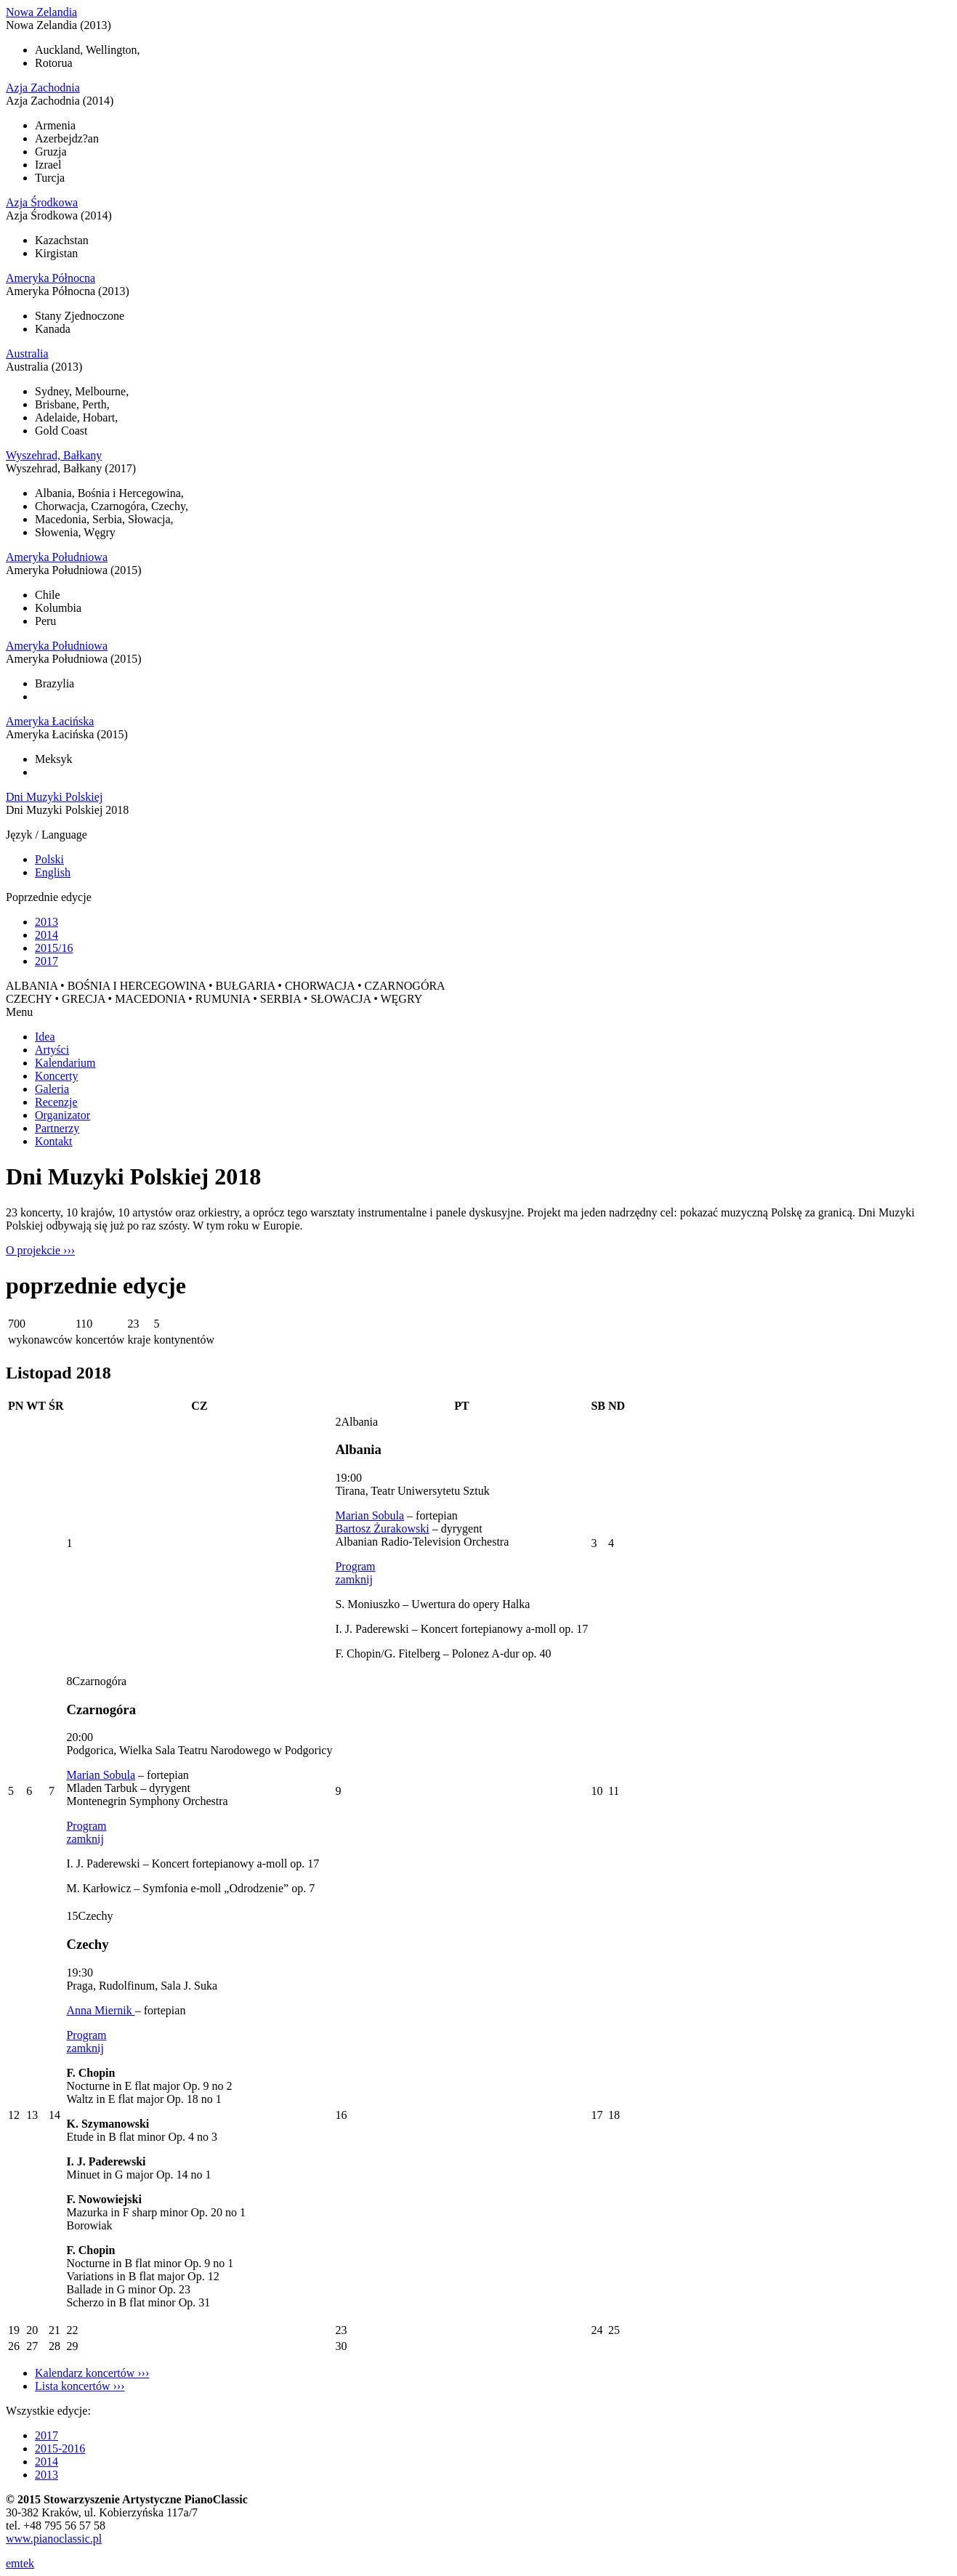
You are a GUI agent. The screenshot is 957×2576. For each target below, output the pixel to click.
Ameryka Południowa (57, 557)
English (52, 872)
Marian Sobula (369, 1515)
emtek (20, 2563)
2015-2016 (60, 2448)
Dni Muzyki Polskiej (54, 797)
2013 (46, 922)
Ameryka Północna (50, 278)
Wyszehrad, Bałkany (54, 455)
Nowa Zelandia (41, 12)
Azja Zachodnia (43, 87)
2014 (46, 935)
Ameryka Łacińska (50, 721)
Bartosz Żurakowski (382, 1528)
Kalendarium (65, 1063)
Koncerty (56, 1076)
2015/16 (54, 948)
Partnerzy (57, 1128)
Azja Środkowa (42, 202)
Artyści (52, 1049)
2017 (46, 961)
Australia (27, 353)
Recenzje (56, 1102)
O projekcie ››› (40, 1250)
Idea (45, 1036)
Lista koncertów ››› (80, 2386)
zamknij (354, 1579)
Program (355, 1566)
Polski (49, 859)
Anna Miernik (100, 2010)
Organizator (62, 1115)
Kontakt (54, 1141)
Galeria (52, 1089)
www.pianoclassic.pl (54, 2538)
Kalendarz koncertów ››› (92, 2373)
